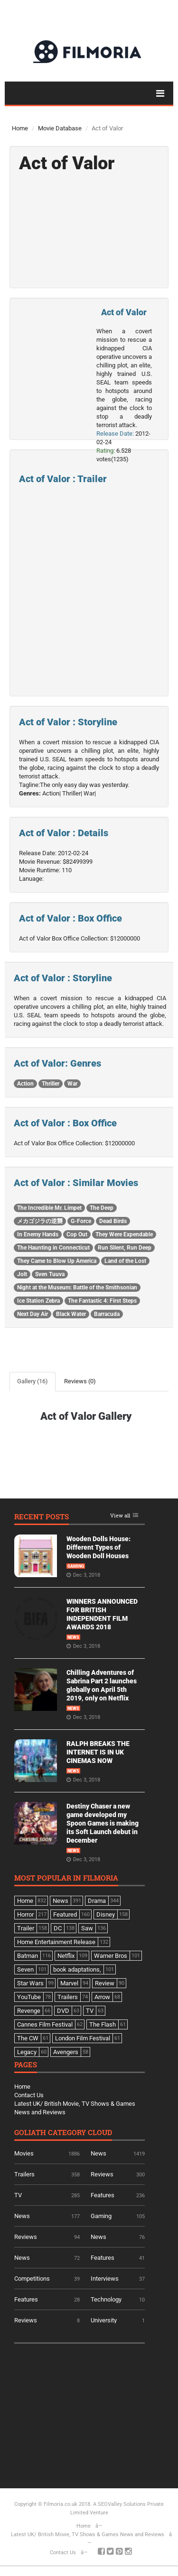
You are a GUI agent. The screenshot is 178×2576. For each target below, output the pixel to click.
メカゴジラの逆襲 (40, 1221)
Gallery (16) (32, 1381)
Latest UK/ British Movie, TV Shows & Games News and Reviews (87, 2534)
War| (90, 793)
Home (20, 128)
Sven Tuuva (50, 1274)
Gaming (75, 1566)
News (73, 1637)
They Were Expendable (124, 1234)
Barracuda (107, 1314)
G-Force (81, 1221)
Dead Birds (113, 1221)
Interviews (105, 2278)
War (72, 1083)
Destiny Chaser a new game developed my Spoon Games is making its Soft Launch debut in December (102, 1823)
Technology (106, 2299)
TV (18, 2195)
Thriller (50, 1083)
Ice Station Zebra (38, 1300)
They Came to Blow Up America (56, 1261)
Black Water (71, 1314)
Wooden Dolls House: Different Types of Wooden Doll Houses (98, 1547)
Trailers (24, 2174)
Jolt (22, 1274)
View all (120, 1516)
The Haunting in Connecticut (53, 1247)
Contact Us (29, 2095)
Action (25, 1083)
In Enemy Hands (37, 1234)
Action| (51, 793)
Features (102, 2195)
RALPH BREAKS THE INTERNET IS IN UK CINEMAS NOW (98, 1752)
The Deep (101, 1208)
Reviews (102, 2174)
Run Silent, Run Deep (124, 1247)
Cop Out (76, 1234)
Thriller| (72, 793)
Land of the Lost (125, 1261)
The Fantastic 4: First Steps (102, 1300)
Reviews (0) (80, 1381)
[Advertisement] (85, 2412)
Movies (24, 2153)
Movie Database (60, 128)
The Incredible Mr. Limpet (49, 1208)
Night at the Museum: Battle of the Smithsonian (77, 1287)
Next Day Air (32, 1314)
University (104, 2320)
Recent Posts (41, 1517)
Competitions (32, 2278)
